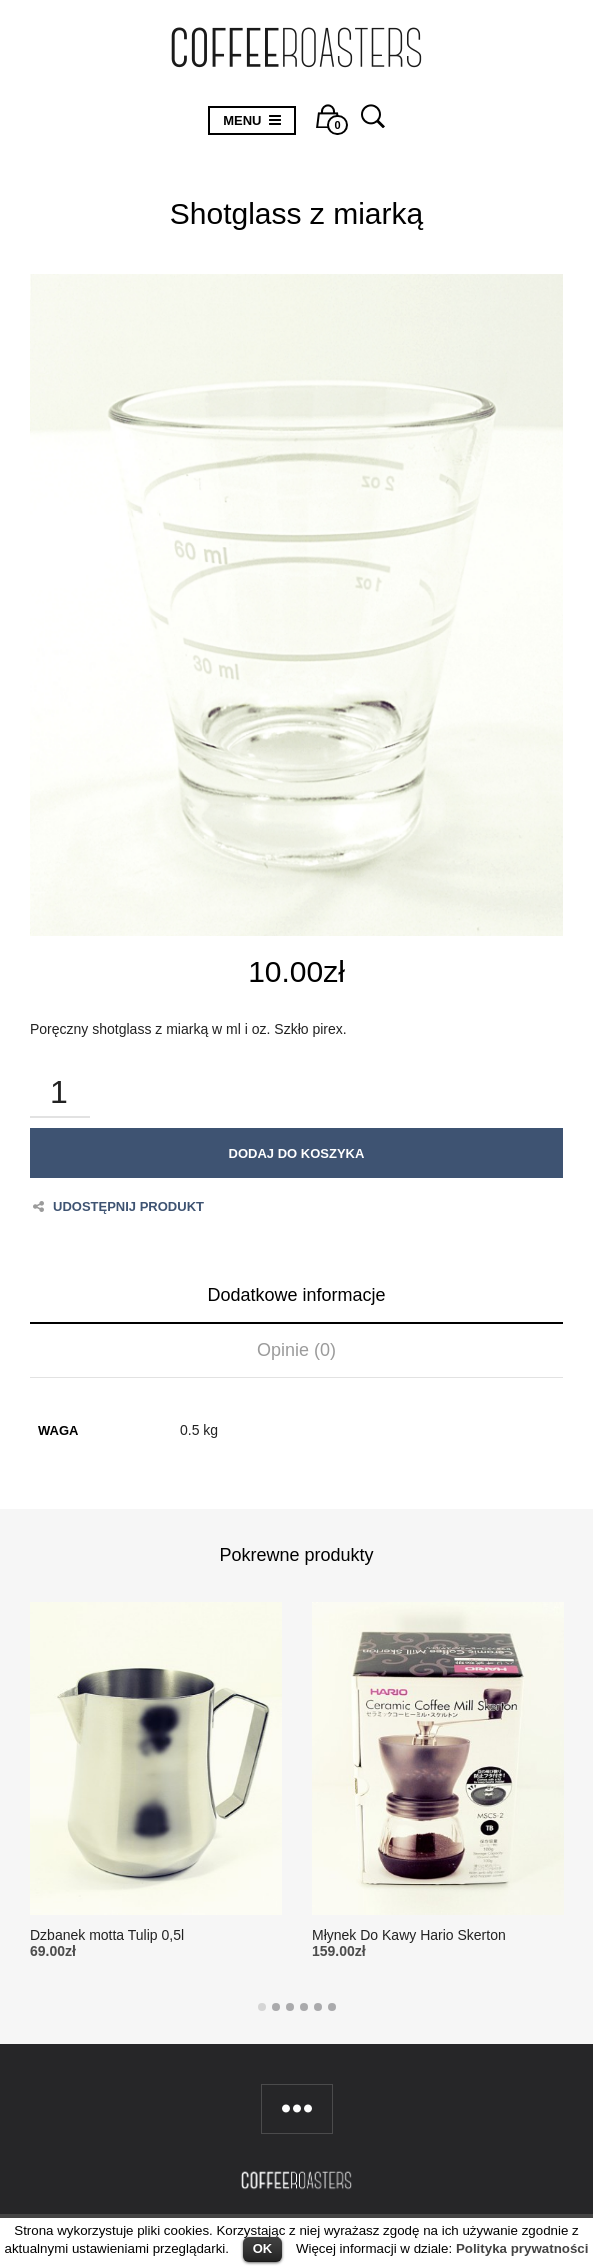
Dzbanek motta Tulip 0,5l (107, 1935)
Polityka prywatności (522, 2248)
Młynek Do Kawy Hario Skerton (409, 1935)
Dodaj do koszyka (297, 1153)
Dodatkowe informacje (297, 1295)
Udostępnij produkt (118, 1206)
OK (263, 2248)
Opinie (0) (296, 1350)
